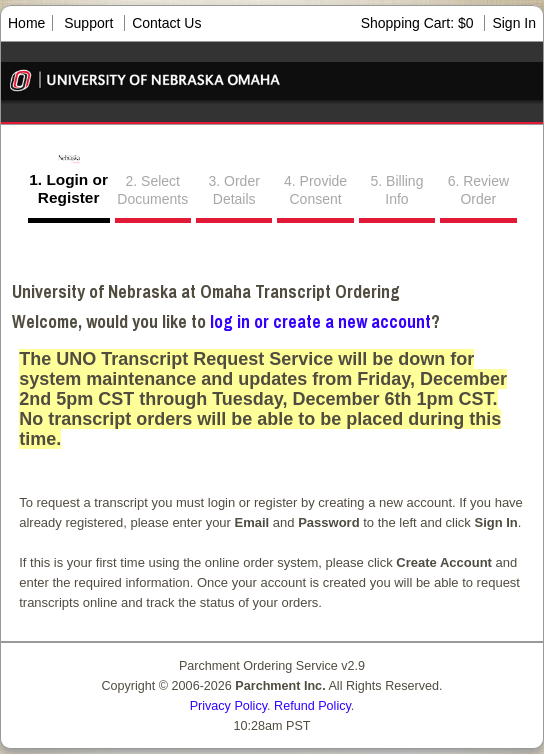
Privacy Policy (228, 706)
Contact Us (166, 23)
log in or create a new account (320, 321)
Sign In (514, 23)
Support (88, 23)
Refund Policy (312, 706)
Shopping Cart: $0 (419, 23)
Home (26, 23)
